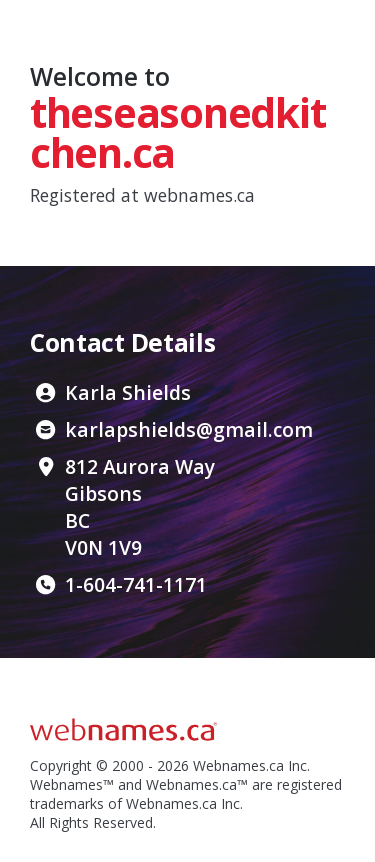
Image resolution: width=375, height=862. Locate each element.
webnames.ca (199, 195)
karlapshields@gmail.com (189, 429)
